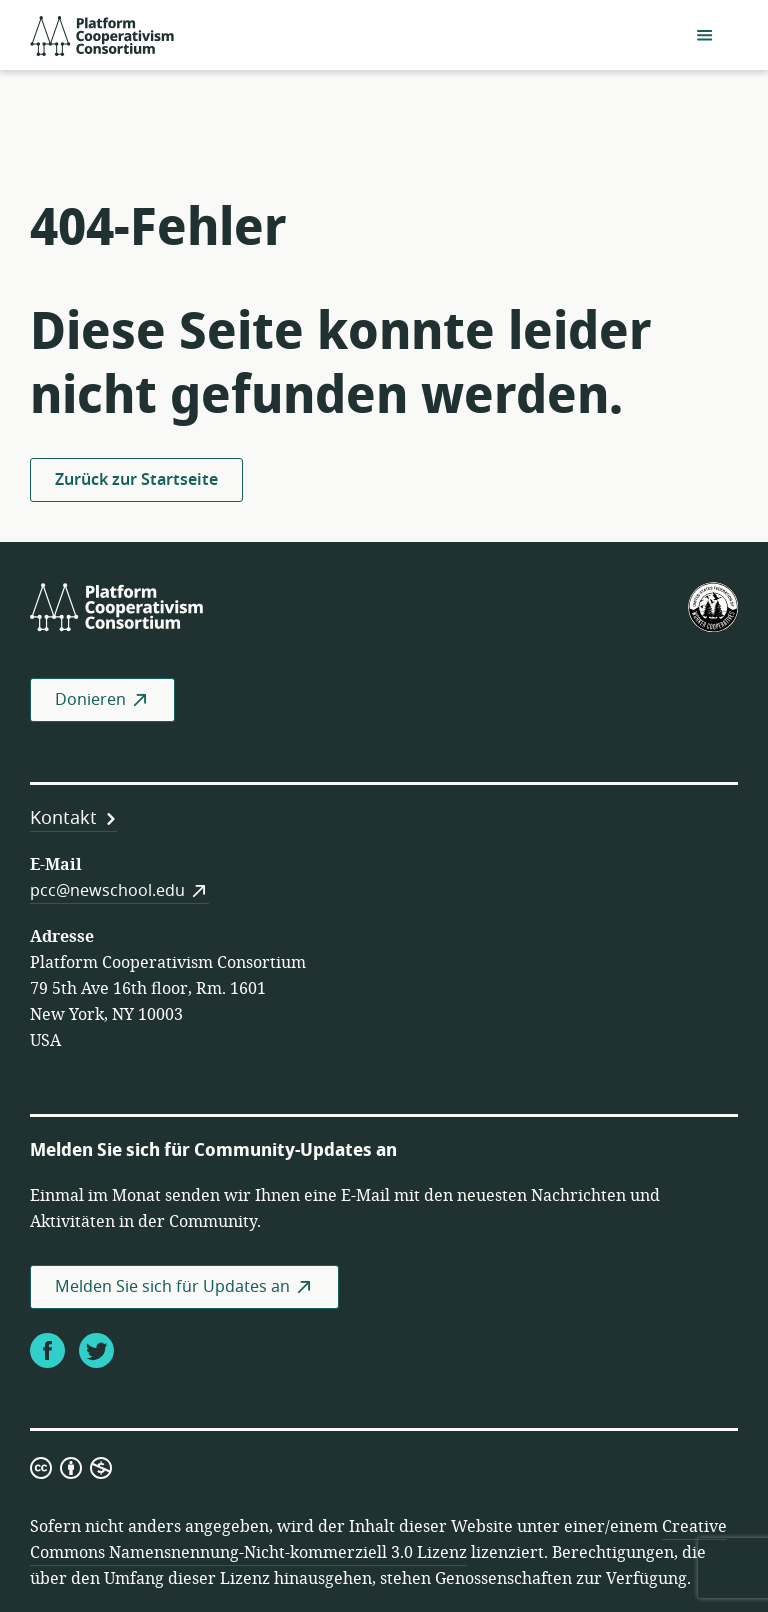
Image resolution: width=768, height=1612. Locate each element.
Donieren (90, 700)
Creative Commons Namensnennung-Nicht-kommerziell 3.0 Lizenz (378, 1540)
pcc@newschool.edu (107, 891)
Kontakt (63, 818)
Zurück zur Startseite (136, 480)
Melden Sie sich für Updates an (172, 1287)
